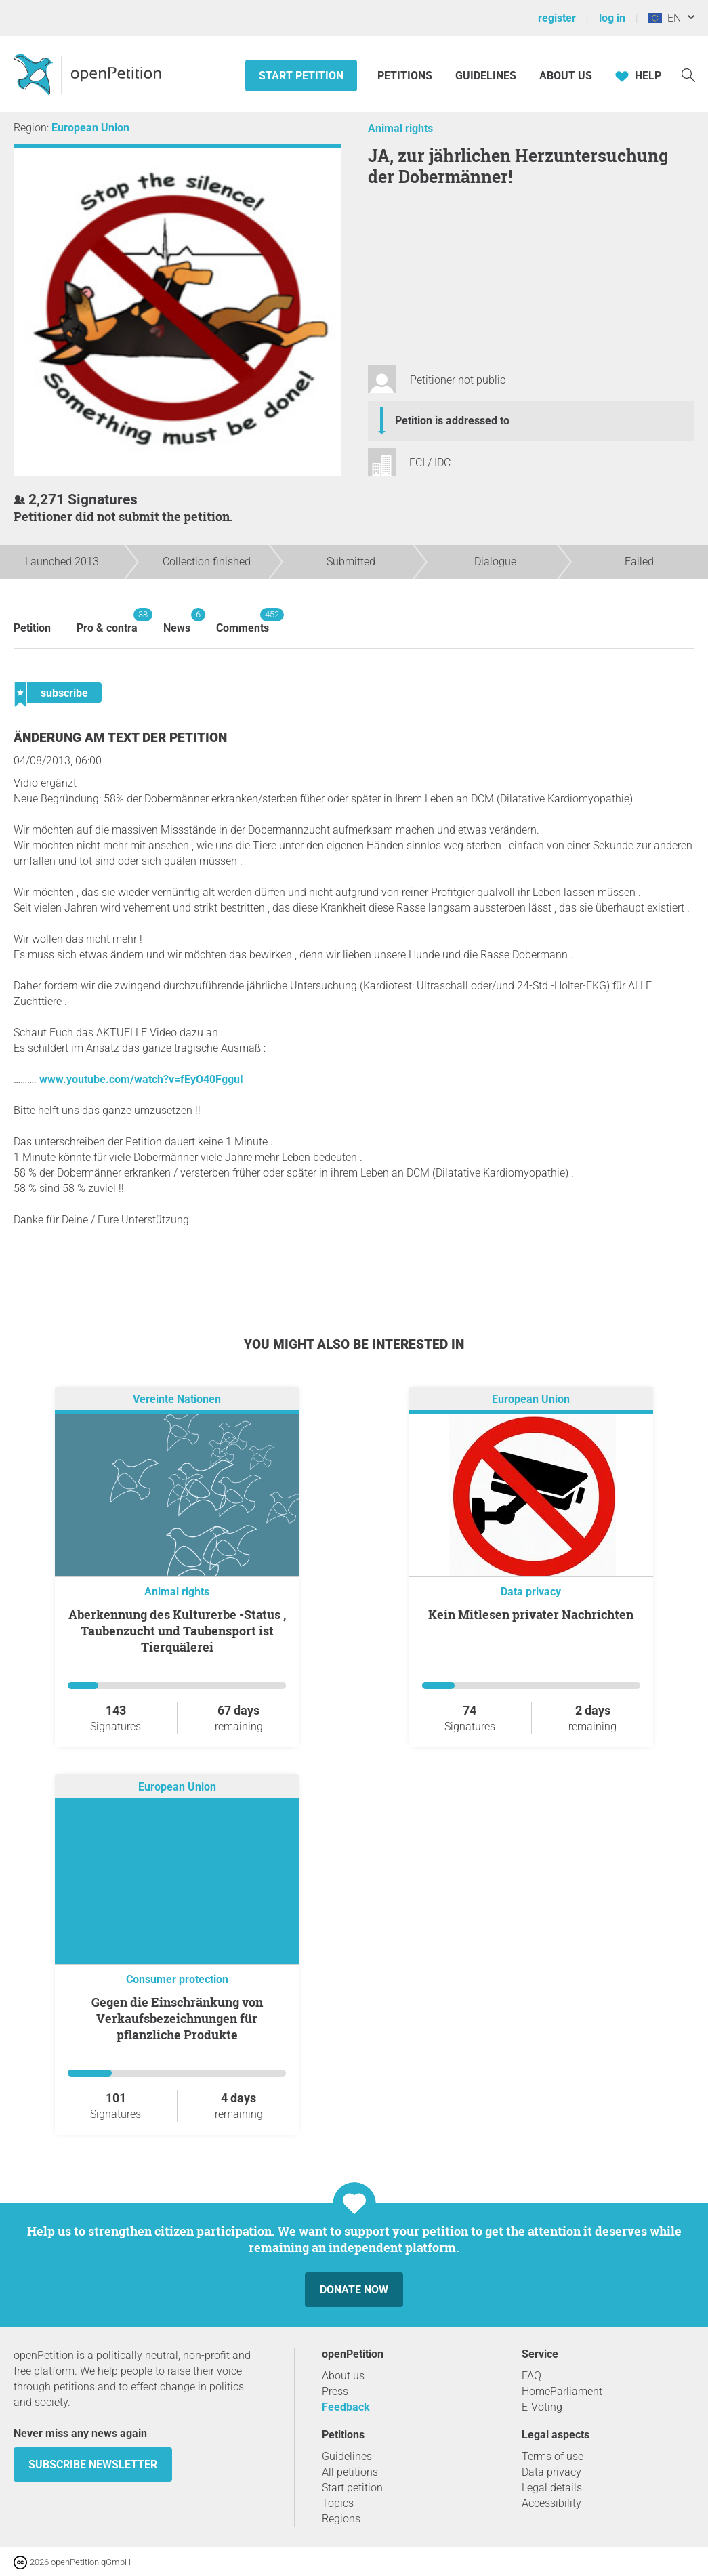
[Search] (688, 74)
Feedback (346, 2406)
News (176, 621)
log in (612, 18)
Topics (338, 2503)
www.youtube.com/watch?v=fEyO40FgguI (141, 1079)
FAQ (531, 2375)
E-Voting (542, 2406)
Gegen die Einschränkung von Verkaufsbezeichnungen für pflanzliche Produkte (177, 2018)
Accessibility (551, 2503)
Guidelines (485, 75)
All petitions (350, 2472)
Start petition (301, 75)
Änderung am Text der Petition (120, 737)
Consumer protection (177, 1979)
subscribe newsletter (92, 2464)
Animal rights (400, 128)
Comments (242, 621)
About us (565, 75)
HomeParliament (562, 2391)
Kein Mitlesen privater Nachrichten (530, 1614)
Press (335, 2391)
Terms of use (552, 2456)
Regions (341, 2518)
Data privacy (531, 1591)
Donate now (354, 2289)
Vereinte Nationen (177, 1399)
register (557, 18)
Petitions (406, 75)
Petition (32, 627)
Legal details (552, 2487)
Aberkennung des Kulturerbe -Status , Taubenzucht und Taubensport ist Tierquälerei (177, 1630)
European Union (90, 127)
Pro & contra (107, 621)
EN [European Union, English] (664, 18)
